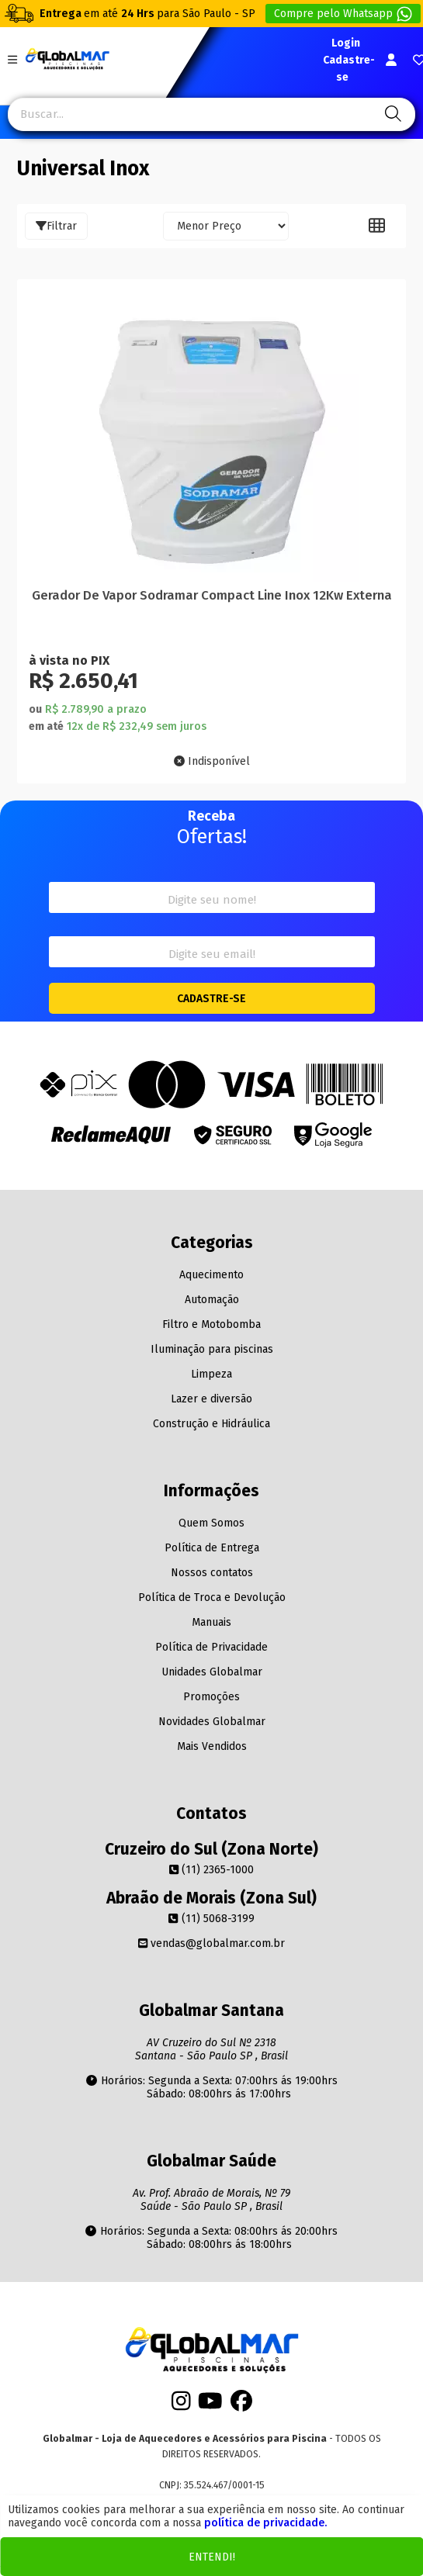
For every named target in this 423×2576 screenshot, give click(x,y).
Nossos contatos (212, 1572)
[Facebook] (241, 2405)
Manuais (211, 1622)
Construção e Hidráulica (211, 1423)
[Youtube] (210, 2405)
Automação (212, 1299)
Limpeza (211, 1374)
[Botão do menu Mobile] (12, 60)
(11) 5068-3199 (211, 1918)
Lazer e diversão (211, 1399)
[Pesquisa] (390, 114)
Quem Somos (211, 1523)
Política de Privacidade (211, 1647)
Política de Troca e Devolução (212, 1597)
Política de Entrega (212, 1547)
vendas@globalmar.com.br (211, 1943)
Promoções (211, 1696)
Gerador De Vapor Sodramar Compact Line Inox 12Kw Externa (212, 595)
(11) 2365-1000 (211, 1869)
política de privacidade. (265, 2522)
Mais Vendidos (212, 1746)
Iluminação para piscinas (212, 1349)
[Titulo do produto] (211, 434)
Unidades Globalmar (211, 1672)
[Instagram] (181, 2405)
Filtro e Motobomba (211, 1324)
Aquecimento (211, 1274)
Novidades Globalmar (211, 1721)
